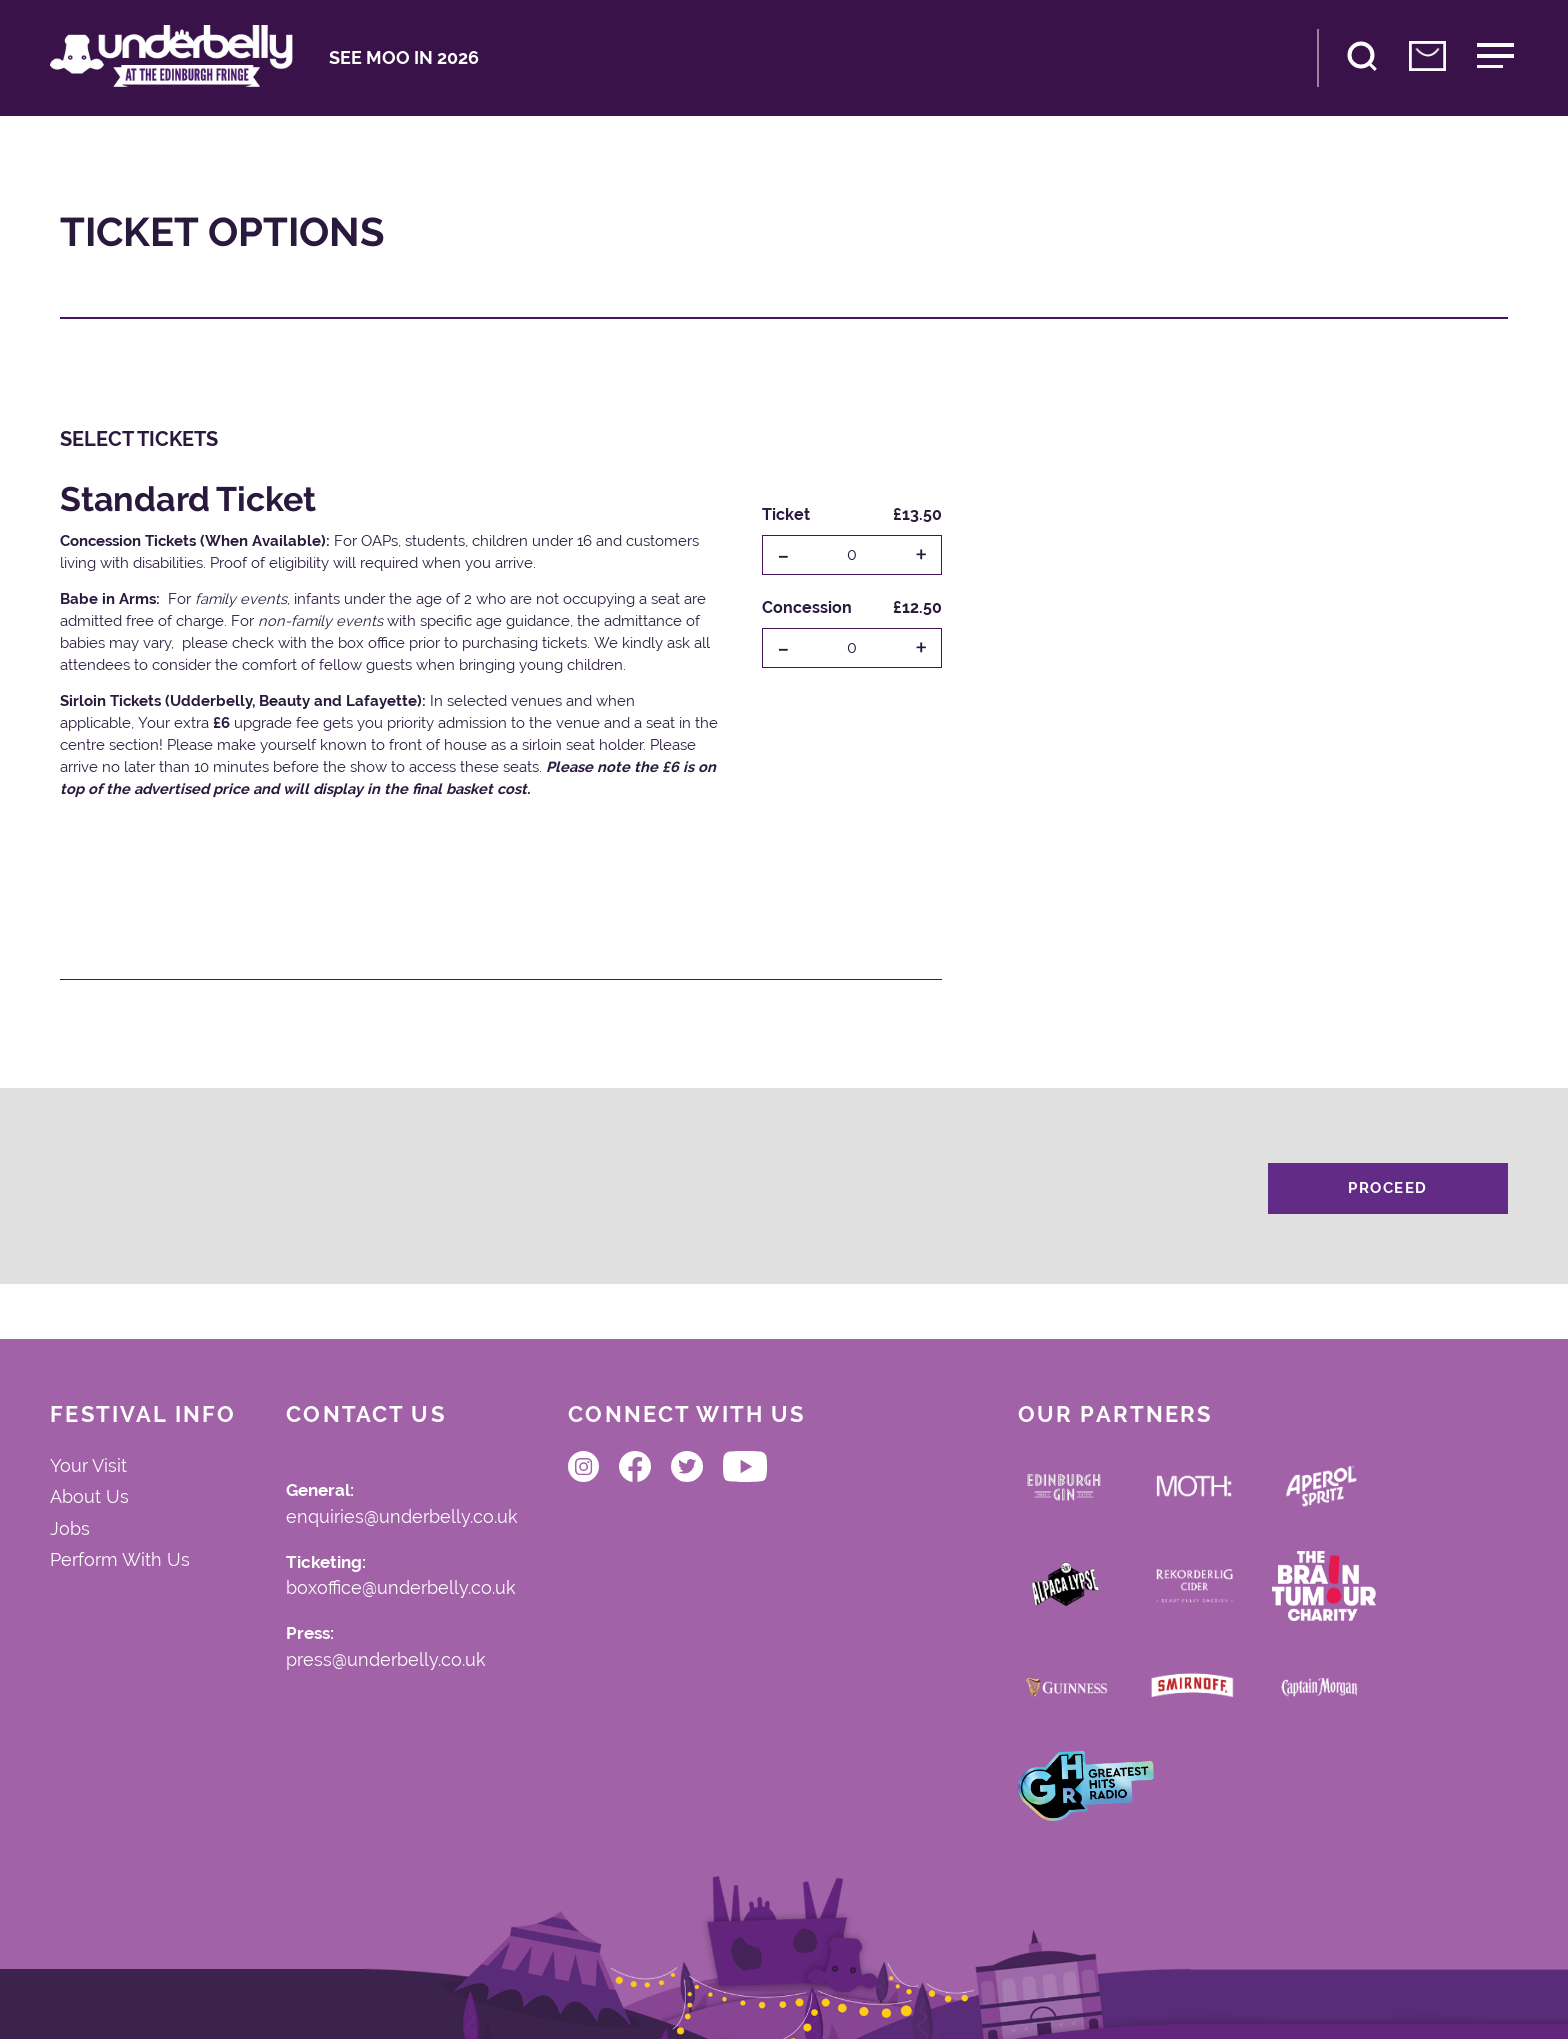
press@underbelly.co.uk (386, 1661)
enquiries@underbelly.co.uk (402, 1518)
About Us (89, 1497)
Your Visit (88, 1466)
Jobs (70, 1529)
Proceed (1388, 1188)
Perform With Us (120, 1560)
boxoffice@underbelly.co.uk (401, 1589)
